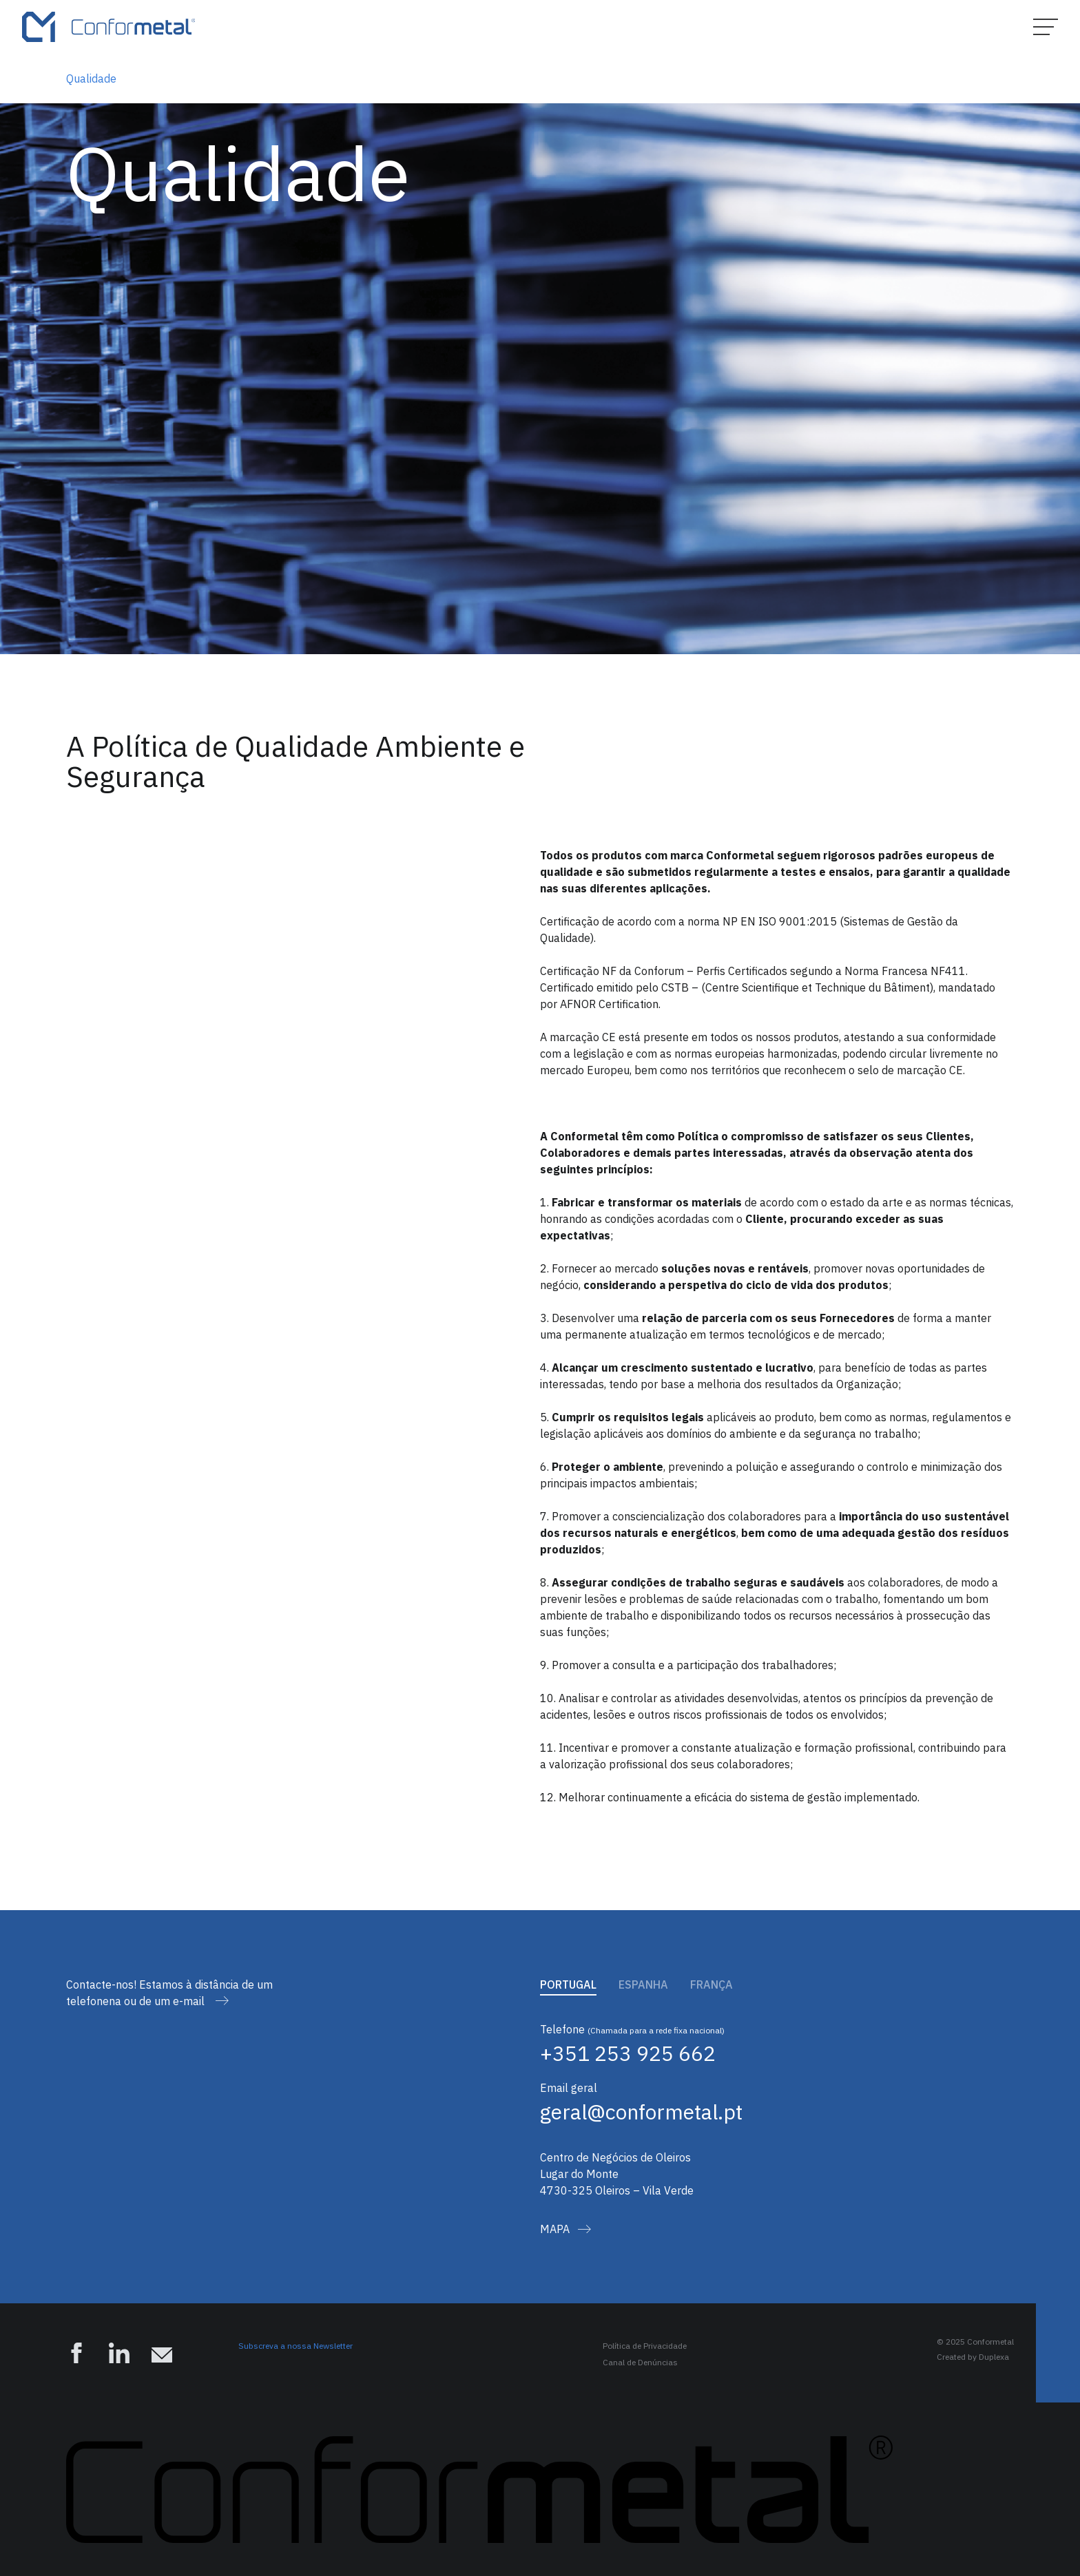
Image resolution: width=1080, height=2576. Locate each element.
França (711, 1984)
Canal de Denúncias (640, 2362)
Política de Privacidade (645, 2346)
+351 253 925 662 (628, 2053)
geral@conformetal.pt (641, 2111)
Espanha (643, 1984)
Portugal (568, 1984)
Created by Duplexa (973, 2357)
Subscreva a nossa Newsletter (295, 2346)
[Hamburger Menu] (1045, 27)
